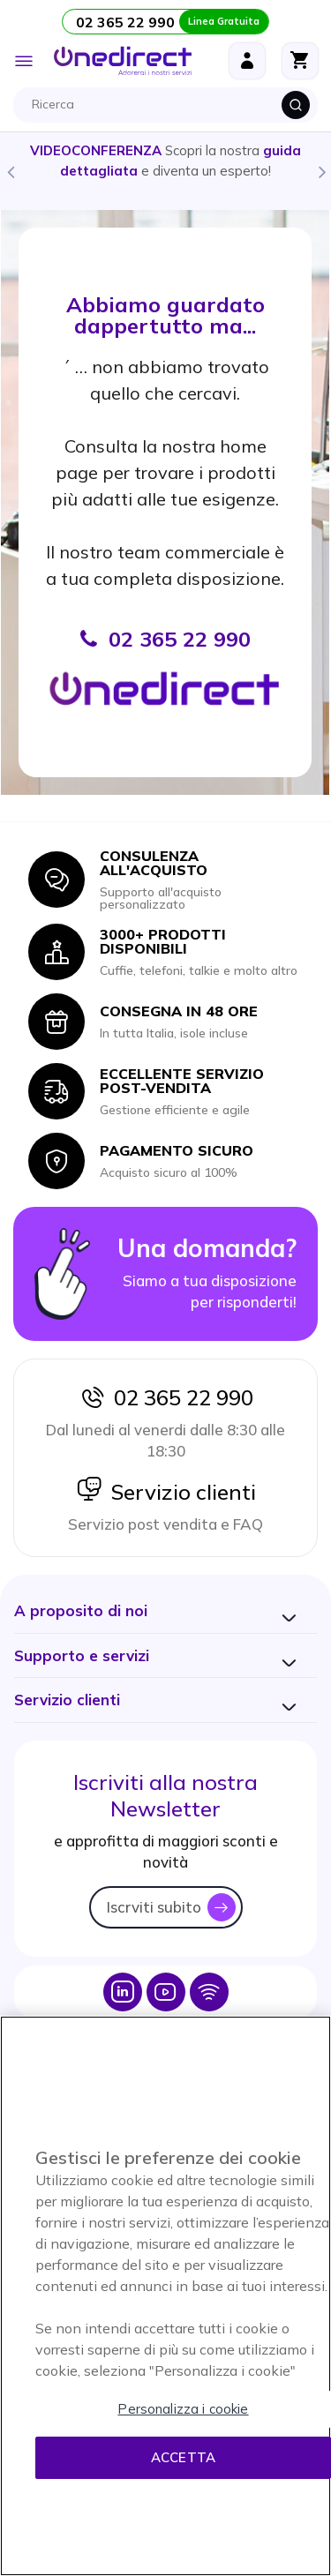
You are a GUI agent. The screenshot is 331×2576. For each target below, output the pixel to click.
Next (321, 171)
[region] (165, 2296)
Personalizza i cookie (182, 2408)
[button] (80, 1610)
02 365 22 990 (166, 1397)
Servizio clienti (166, 1492)
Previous (9, 171)
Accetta (183, 2457)
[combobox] (169, 105)
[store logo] (122, 61)
